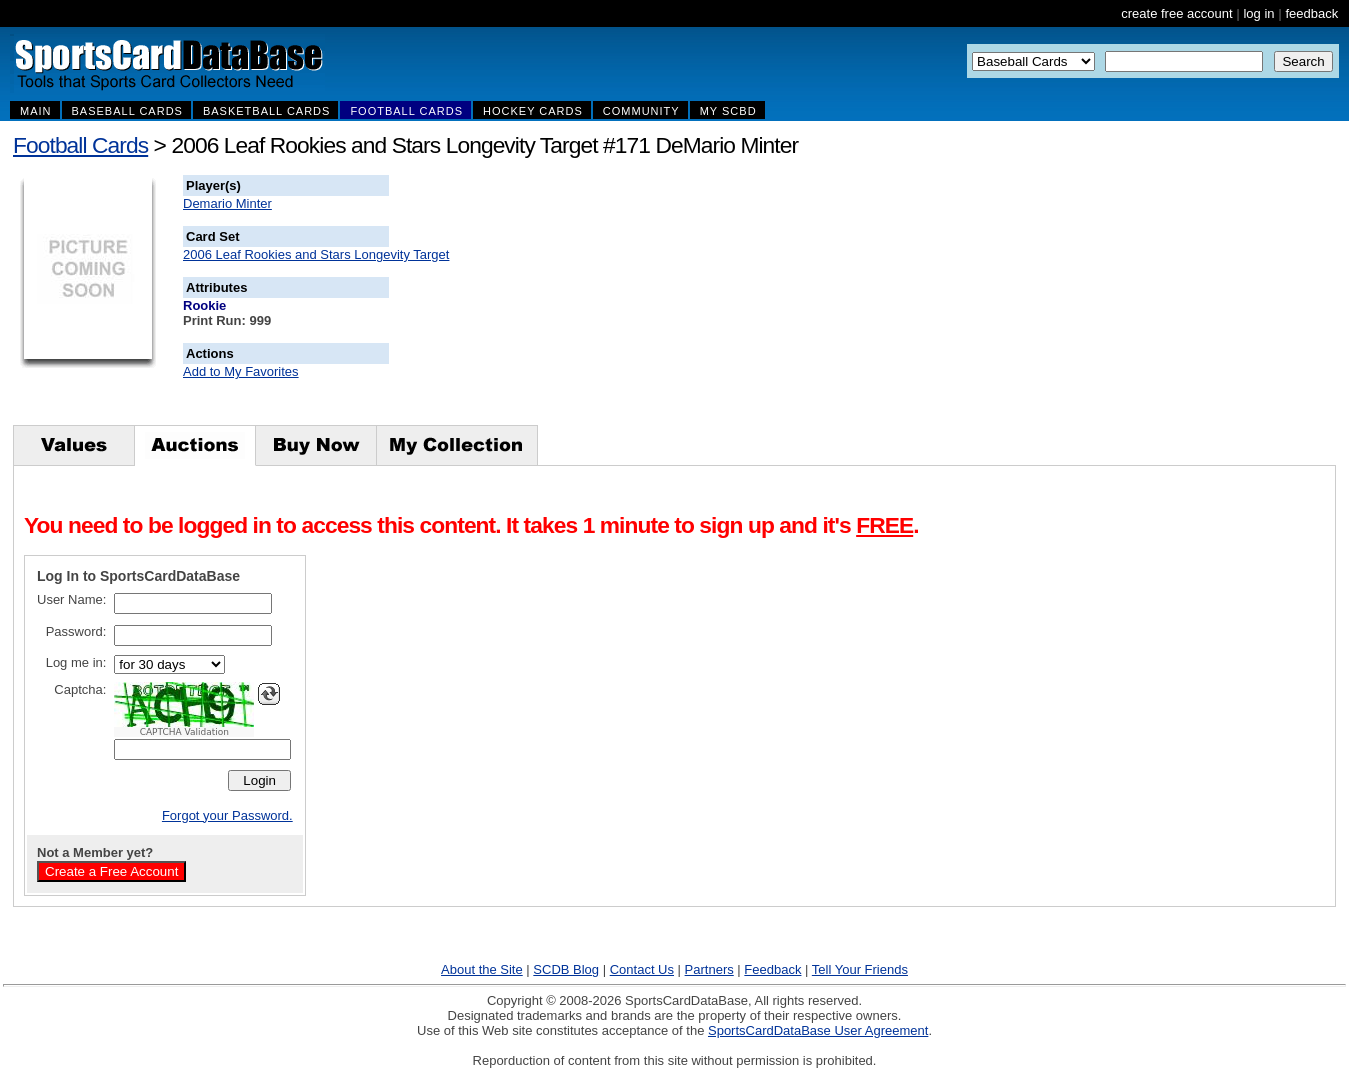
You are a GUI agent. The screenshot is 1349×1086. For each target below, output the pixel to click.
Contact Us (642, 969)
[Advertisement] (751, 300)
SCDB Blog (566, 969)
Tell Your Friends (860, 969)
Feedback (772, 969)
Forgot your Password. (227, 815)
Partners (709, 969)
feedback (1311, 13)
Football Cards (80, 145)
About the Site (482, 969)
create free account (1176, 13)
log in (1258, 13)
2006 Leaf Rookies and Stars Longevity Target (316, 254)
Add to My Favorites (241, 371)
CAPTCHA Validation (184, 732)
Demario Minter (227, 203)
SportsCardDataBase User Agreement (818, 1030)
